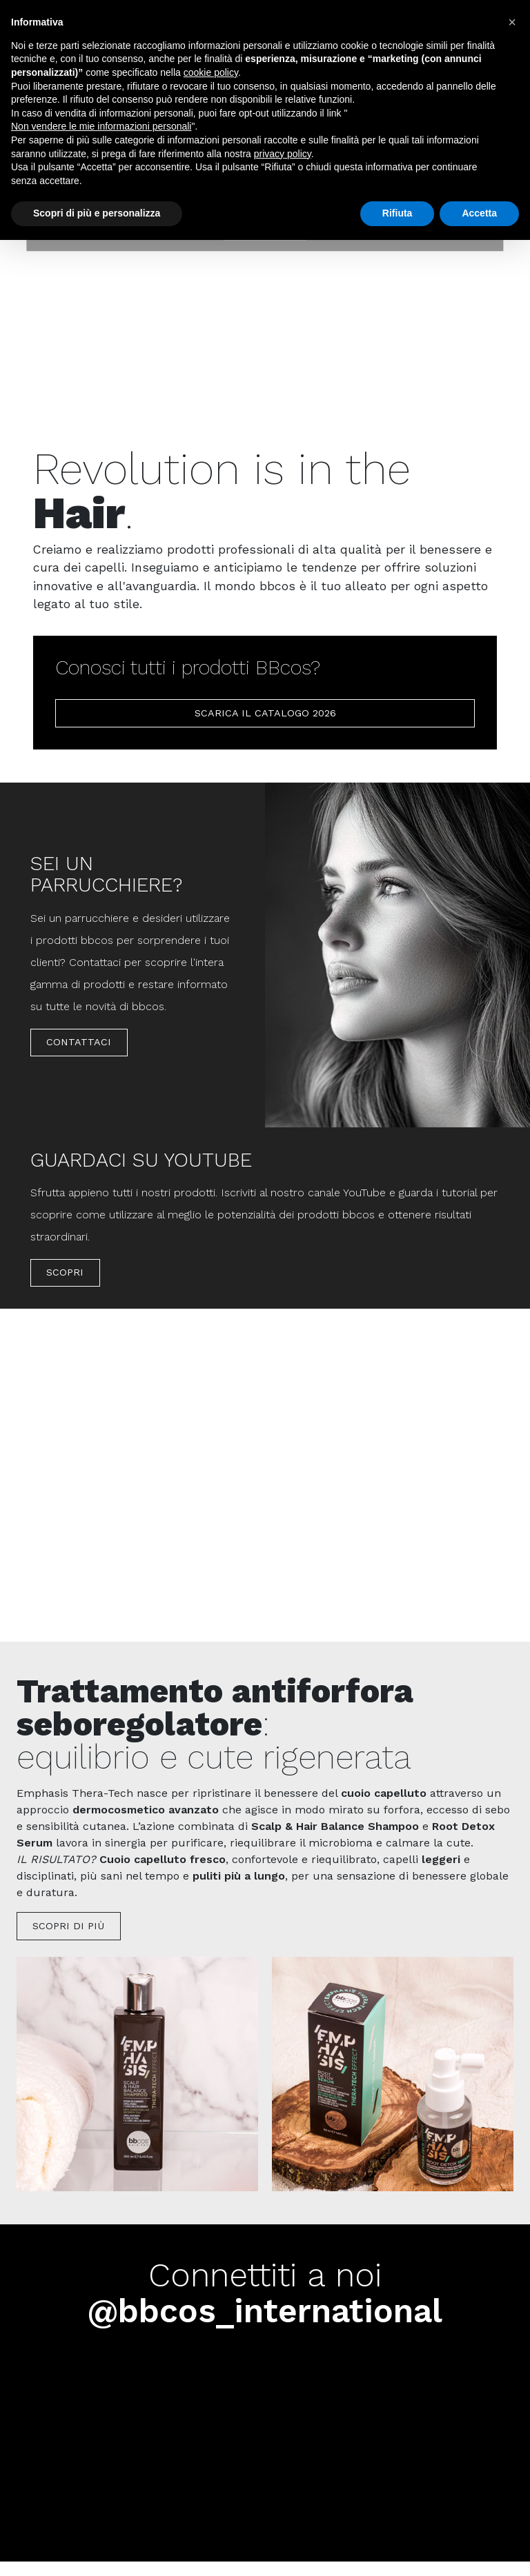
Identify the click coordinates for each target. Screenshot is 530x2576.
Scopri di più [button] (68, 1925)
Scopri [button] (65, 1272)
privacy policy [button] (282, 153)
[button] (512, 22)
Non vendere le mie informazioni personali (101, 126)
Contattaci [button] (78, 1041)
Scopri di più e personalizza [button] (96, 213)
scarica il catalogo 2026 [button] (265, 712)
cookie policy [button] (211, 72)
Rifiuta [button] (397, 213)
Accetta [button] (479, 213)
